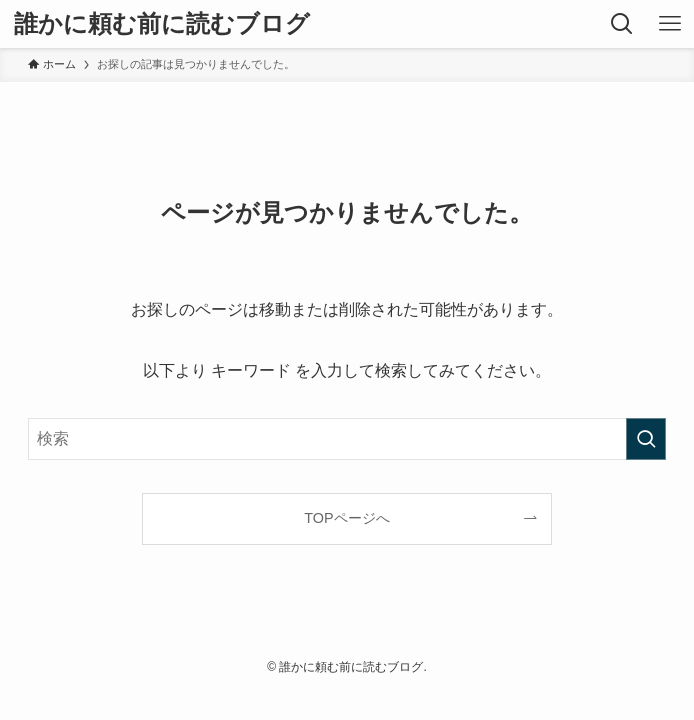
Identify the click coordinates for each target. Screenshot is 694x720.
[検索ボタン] (622, 24)
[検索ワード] (347, 439)
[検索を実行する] (646, 439)
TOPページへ (346, 518)
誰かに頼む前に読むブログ (162, 24)
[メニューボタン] (670, 24)
